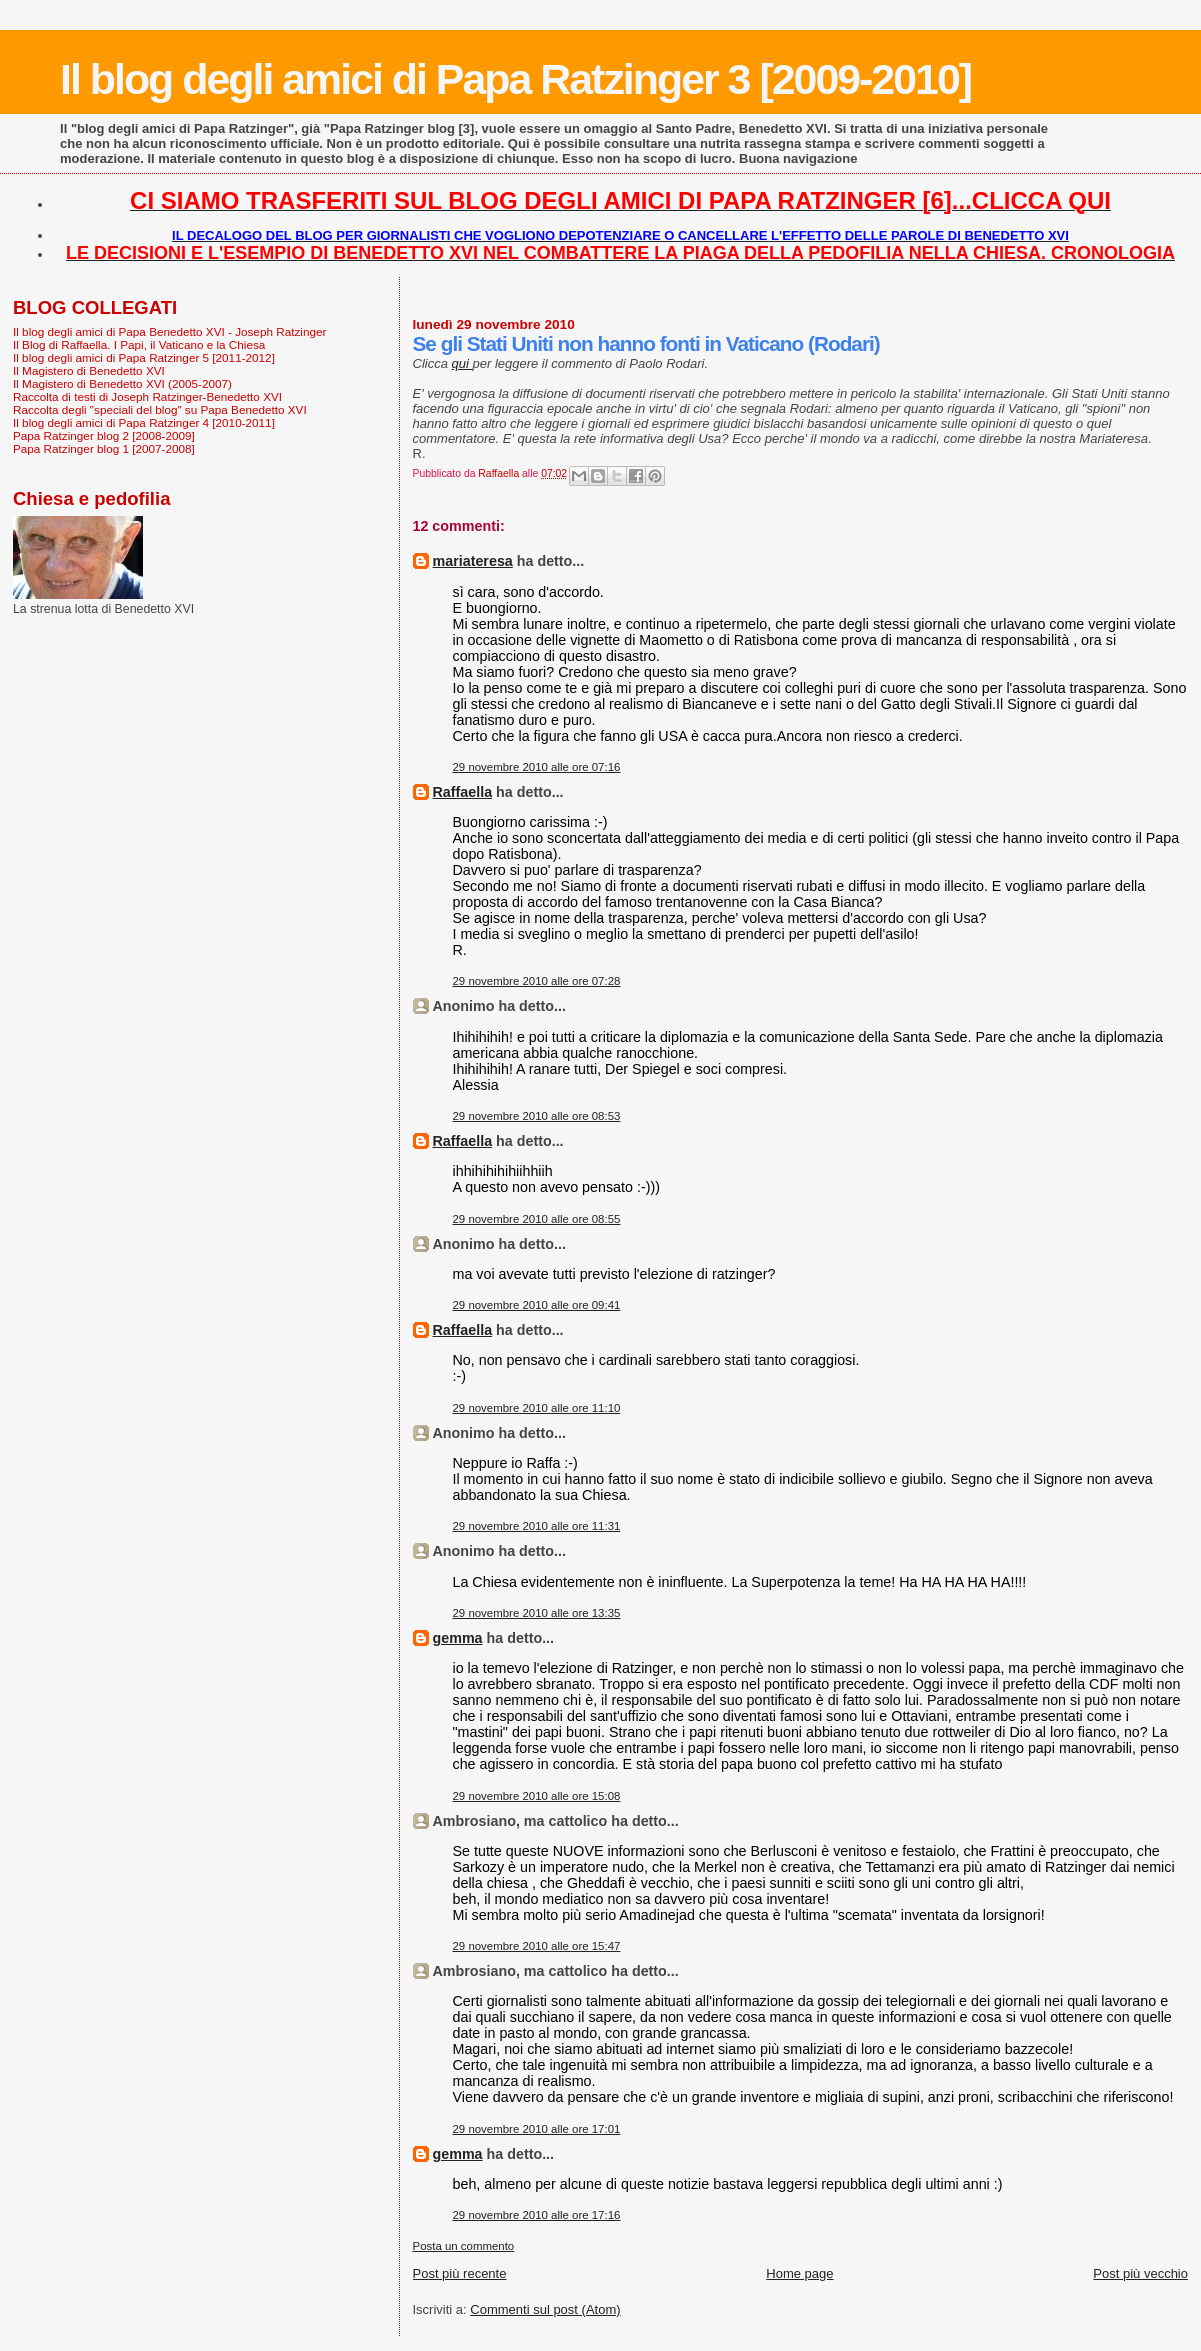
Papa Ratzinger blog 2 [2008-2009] (104, 435)
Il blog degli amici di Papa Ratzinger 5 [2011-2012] (144, 357)
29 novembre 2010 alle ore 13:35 (537, 1613)
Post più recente (460, 2273)
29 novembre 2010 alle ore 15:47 (537, 1946)
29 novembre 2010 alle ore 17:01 (537, 2129)
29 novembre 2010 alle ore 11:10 (537, 1408)
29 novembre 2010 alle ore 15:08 (537, 1796)
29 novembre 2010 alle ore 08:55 (537, 1219)
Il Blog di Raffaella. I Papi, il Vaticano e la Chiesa (139, 344)
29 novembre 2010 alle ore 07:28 (537, 981)
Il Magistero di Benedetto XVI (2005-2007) (122, 383)
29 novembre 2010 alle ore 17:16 (537, 2215)
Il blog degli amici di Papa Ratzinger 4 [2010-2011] (144, 422)
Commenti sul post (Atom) (545, 2309)
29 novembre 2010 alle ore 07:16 (537, 767)
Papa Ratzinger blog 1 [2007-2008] (104, 448)
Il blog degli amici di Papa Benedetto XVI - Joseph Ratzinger (169, 331)
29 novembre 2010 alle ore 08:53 (537, 1116)
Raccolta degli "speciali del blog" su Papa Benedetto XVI (160, 409)
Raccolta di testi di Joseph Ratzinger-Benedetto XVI (147, 396)
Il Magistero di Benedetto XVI (89, 370)
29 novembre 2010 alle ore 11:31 (537, 1526)
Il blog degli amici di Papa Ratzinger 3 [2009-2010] (515, 79)
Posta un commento (464, 2246)
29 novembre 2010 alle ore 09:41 (537, 1305)
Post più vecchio (1140, 2273)
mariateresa (473, 561)
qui (462, 363)
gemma (458, 1638)
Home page (799, 2273)
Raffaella (463, 792)
